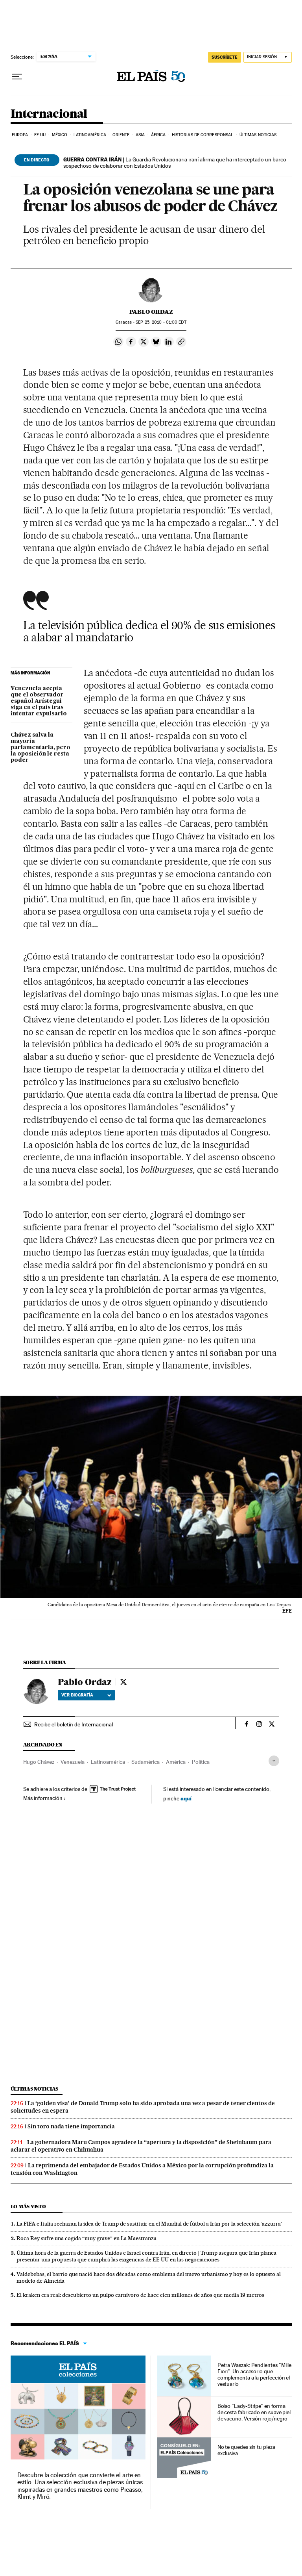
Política (201, 1762)
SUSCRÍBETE (225, 57)
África (158, 134)
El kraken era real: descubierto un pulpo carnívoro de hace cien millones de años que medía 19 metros (140, 2295)
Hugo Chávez (38, 1762)
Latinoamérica (90, 134)
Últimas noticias (258, 134)
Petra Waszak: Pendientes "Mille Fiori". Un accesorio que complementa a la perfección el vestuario (254, 2374)
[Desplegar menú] (17, 76)
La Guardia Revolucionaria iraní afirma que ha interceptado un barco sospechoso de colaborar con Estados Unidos (174, 162)
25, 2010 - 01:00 (161, 322)
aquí (186, 1798)
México (60, 134)
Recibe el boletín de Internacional (73, 1724)
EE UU (40, 134)
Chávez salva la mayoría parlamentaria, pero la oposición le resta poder (40, 747)
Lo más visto (28, 2206)
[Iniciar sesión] (267, 57)
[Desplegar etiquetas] (274, 1761)
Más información (44, 1798)
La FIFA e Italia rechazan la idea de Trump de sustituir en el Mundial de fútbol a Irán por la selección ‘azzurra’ (149, 2223)
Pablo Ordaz (151, 311)
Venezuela (73, 1762)
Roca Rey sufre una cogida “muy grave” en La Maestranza (87, 2238)
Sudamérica (145, 1762)
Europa (20, 134)
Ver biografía (86, 1695)
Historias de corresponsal (203, 134)
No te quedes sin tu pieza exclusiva (246, 2450)
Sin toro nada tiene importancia (71, 2126)
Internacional (49, 114)
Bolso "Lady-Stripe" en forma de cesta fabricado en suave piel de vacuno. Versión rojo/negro (254, 2412)
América (176, 1762)
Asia (140, 134)
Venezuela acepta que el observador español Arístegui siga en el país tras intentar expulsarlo (39, 701)
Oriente (121, 134)
